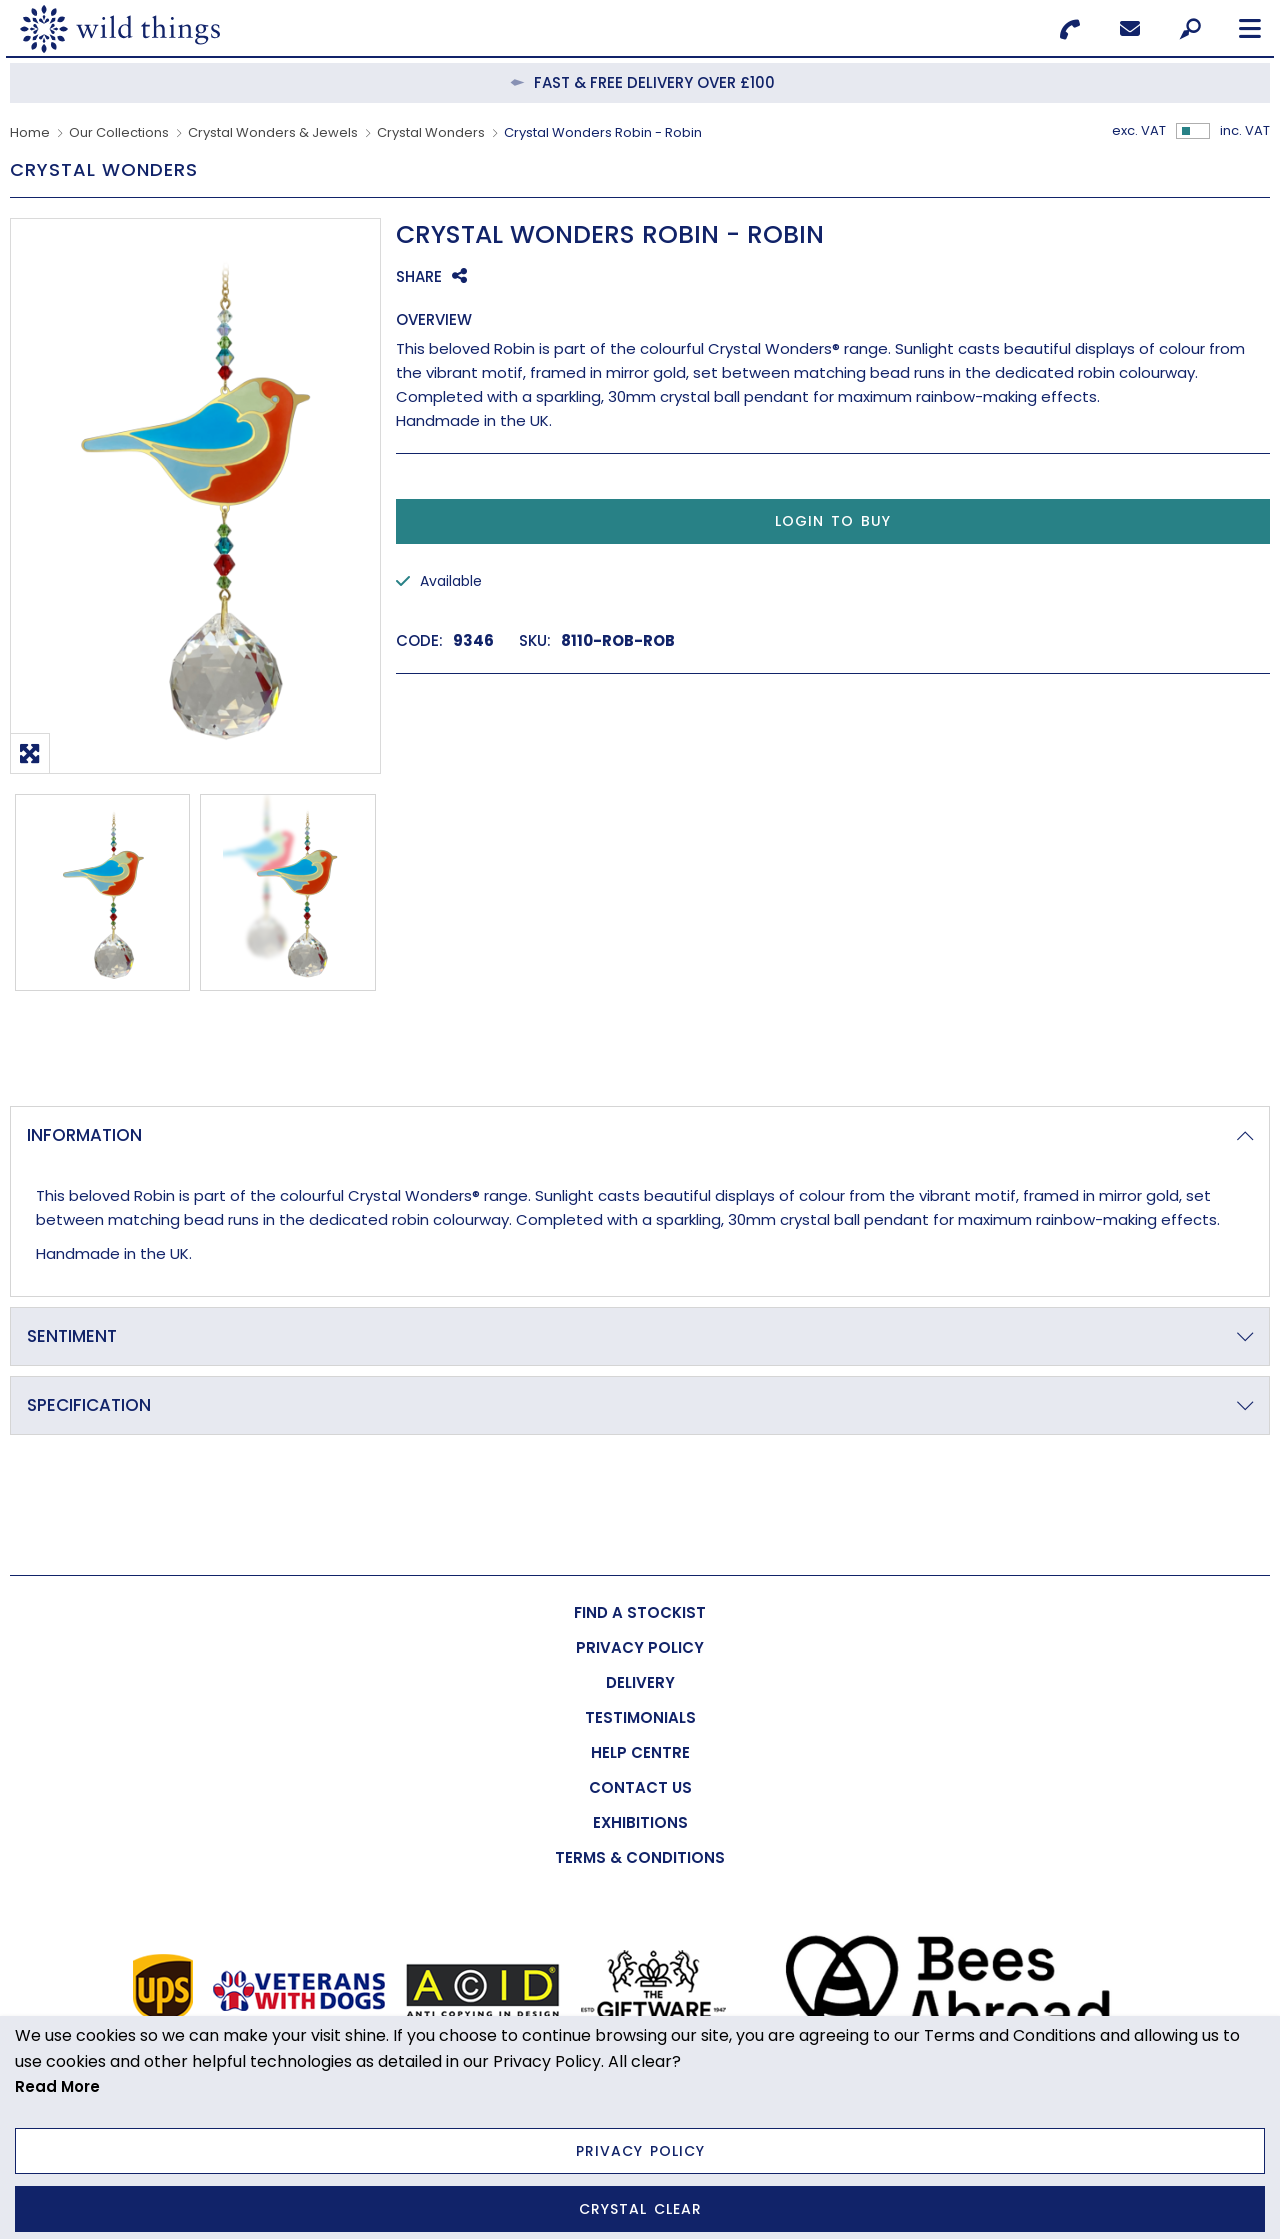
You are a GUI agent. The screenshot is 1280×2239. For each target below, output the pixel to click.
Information (84, 1135)
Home (30, 132)
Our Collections (119, 132)
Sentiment (72, 1336)
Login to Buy (833, 521)
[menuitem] (640, 1612)
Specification (89, 1405)
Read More (57, 2086)
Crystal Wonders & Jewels (273, 132)
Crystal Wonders (431, 132)
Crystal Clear (640, 2209)
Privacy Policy (640, 2151)
